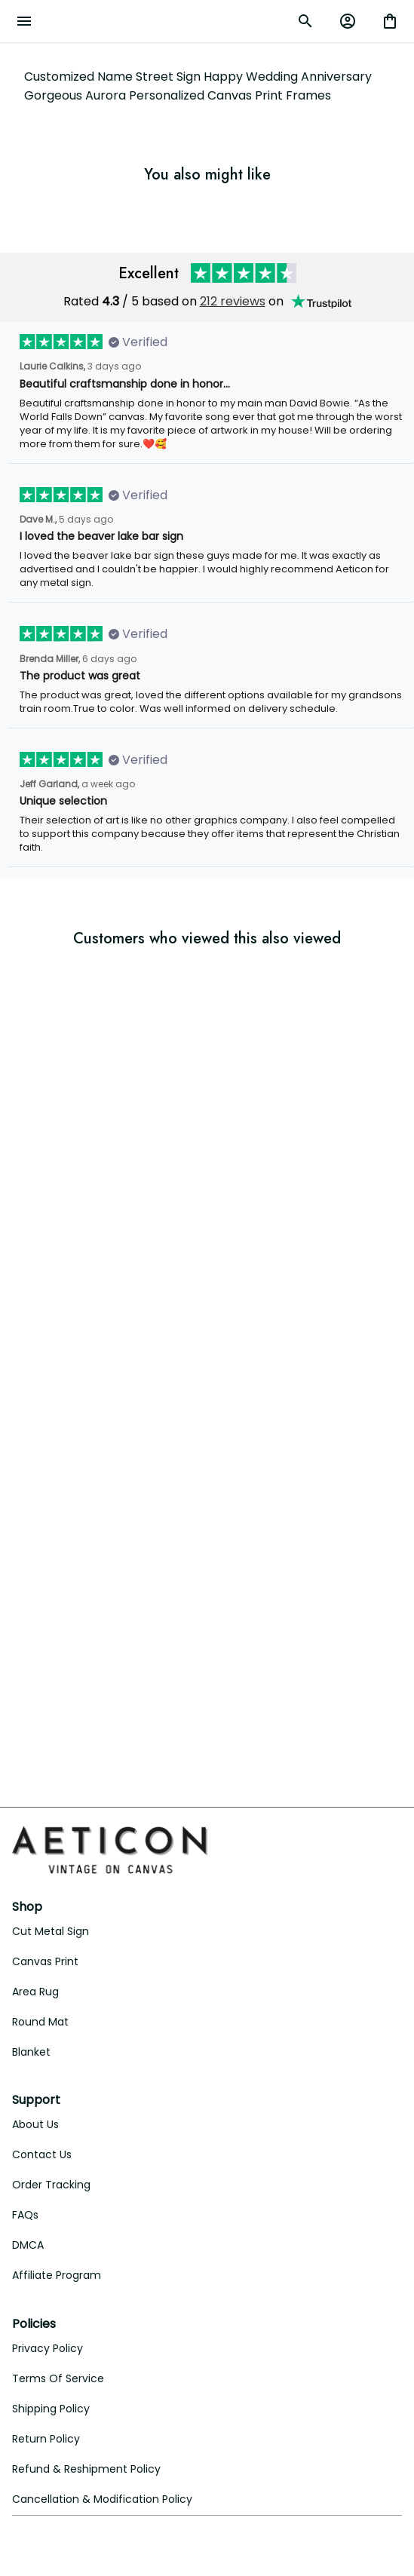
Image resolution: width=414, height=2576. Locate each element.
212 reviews (232, 301)
